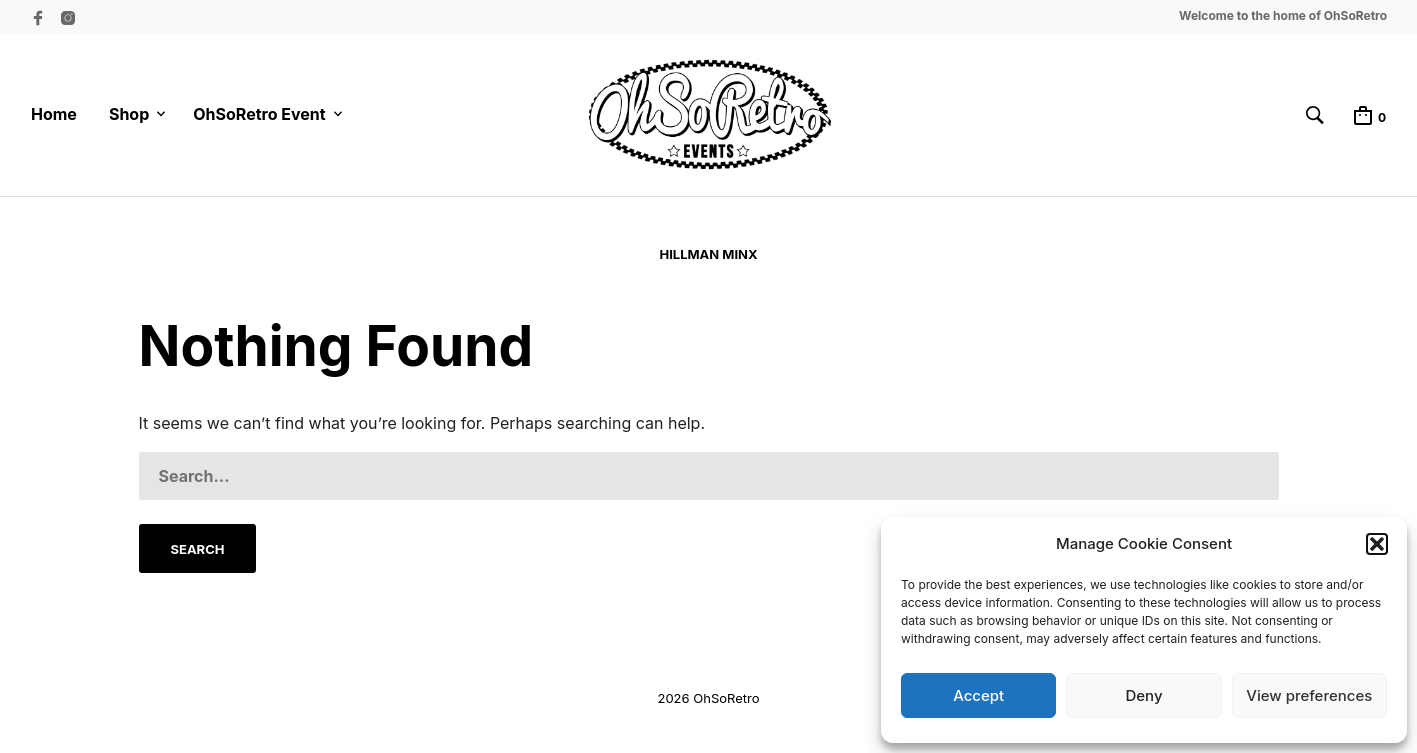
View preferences (1309, 695)
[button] (1377, 544)
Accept (978, 695)
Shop (129, 114)
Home (54, 114)
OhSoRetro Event (259, 114)
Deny (1143, 695)
